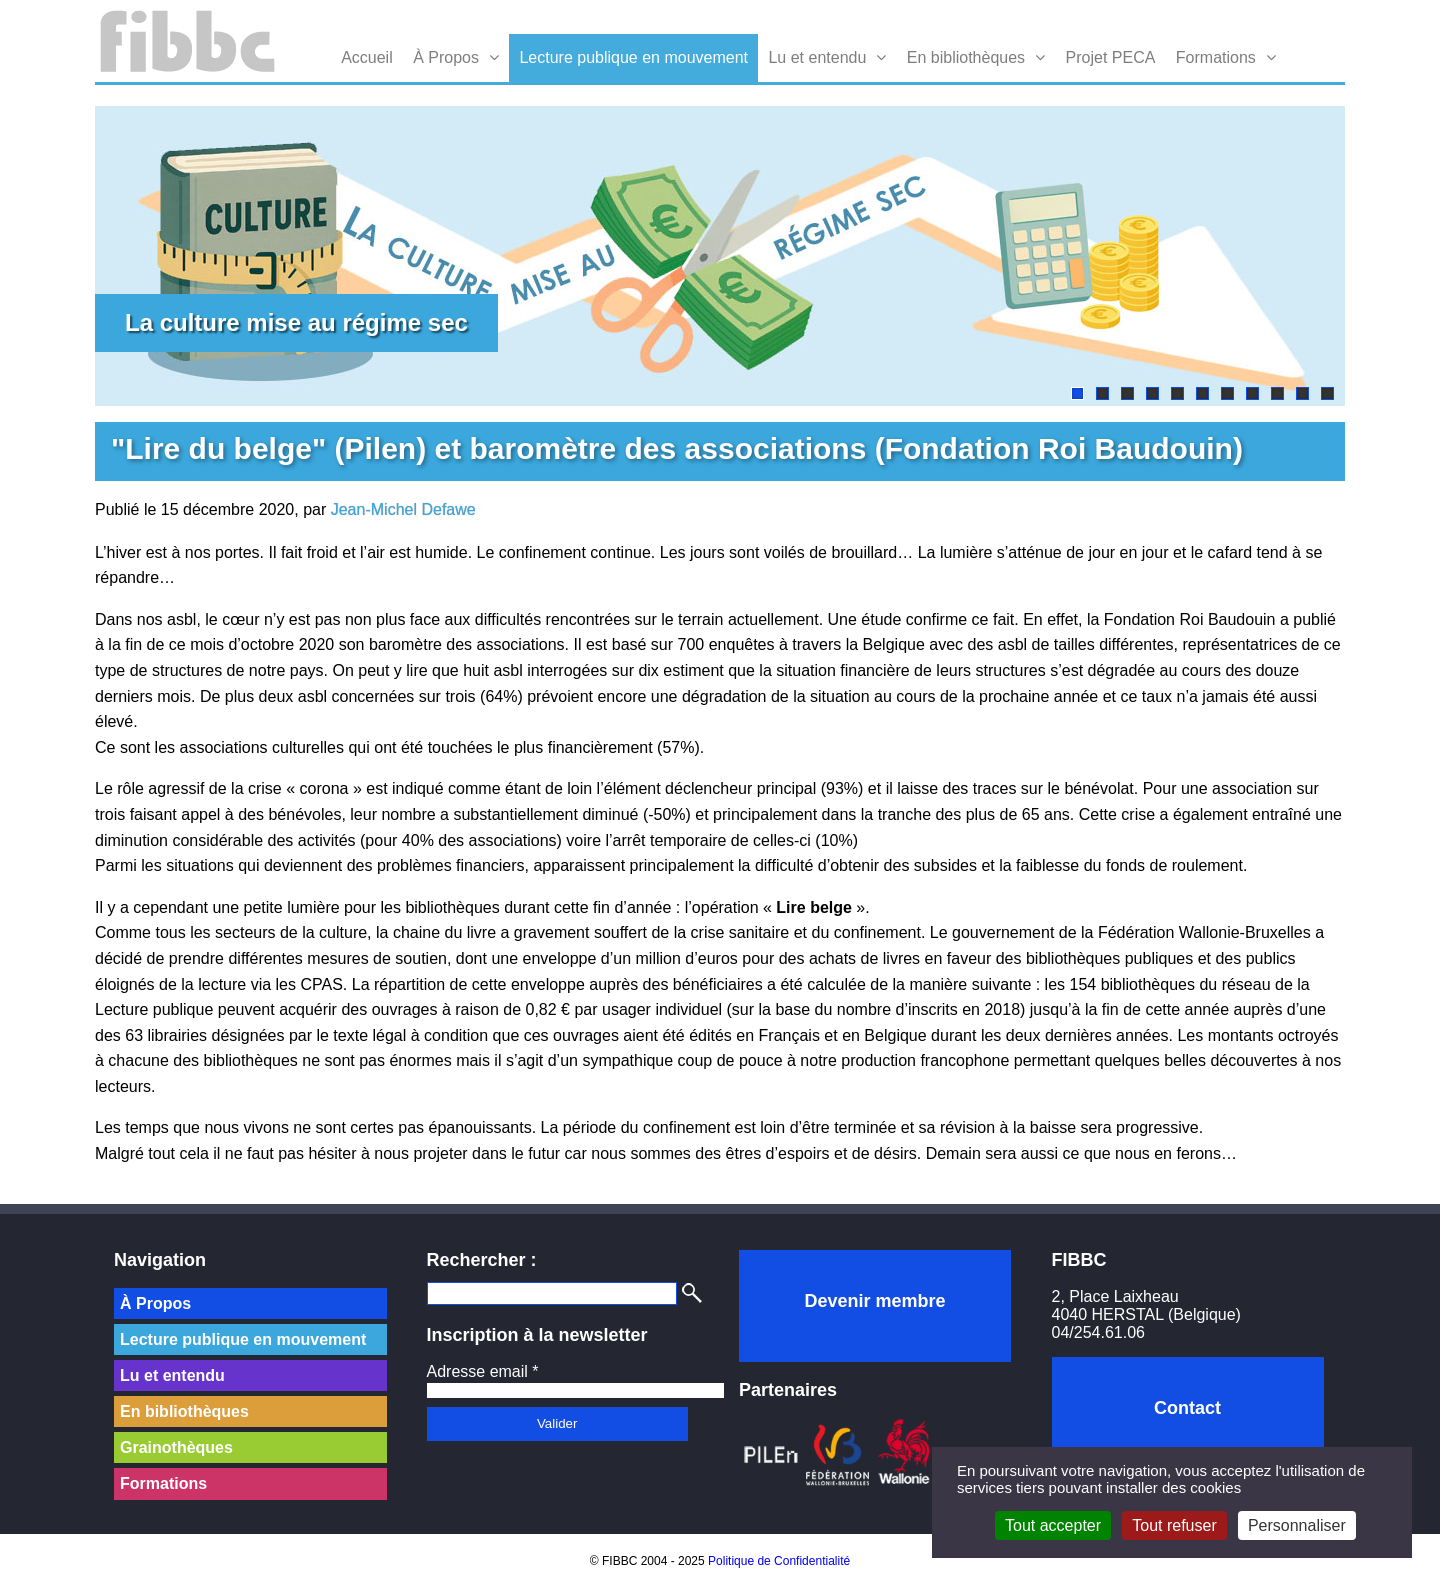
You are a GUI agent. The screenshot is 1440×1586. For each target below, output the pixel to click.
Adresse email (483, 1371)
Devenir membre (874, 1301)
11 (1327, 393)
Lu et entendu (817, 57)
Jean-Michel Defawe (403, 509)
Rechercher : (482, 1260)
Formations (1216, 57)
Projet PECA (1111, 57)
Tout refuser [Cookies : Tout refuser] (1174, 1525)
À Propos (446, 57)
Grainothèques (176, 1447)
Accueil (367, 57)
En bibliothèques (966, 57)
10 (1302, 393)
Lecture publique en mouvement (633, 57)
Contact (1187, 1408)
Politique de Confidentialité (779, 1561)
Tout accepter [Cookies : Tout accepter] (1053, 1525)
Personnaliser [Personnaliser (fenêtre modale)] (1297, 1525)
